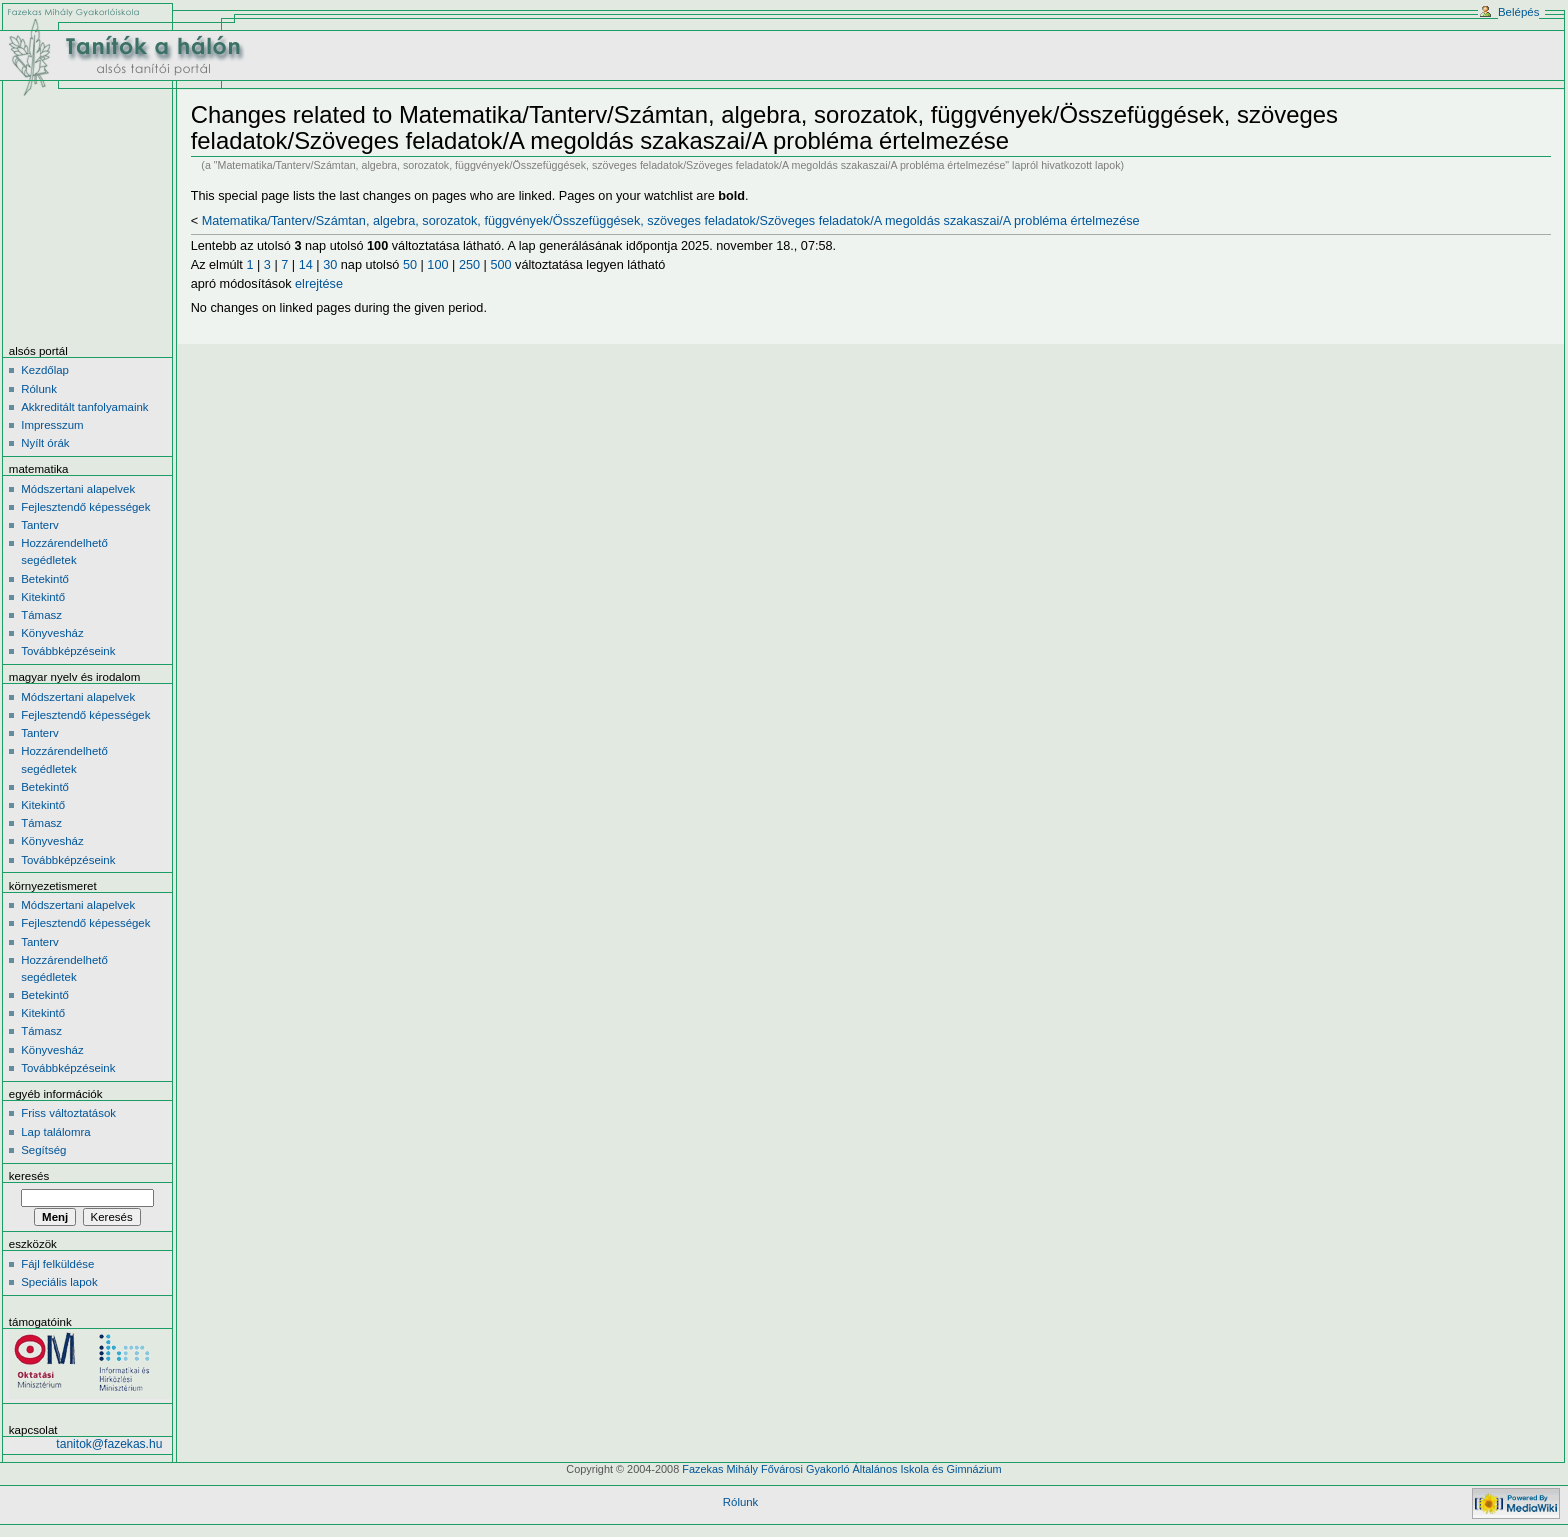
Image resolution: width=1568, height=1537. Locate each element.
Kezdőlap (45, 370)
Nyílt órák (45, 443)
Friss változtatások (68, 1113)
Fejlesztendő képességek (85, 507)
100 (437, 265)
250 (469, 265)
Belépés (1518, 12)
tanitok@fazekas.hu (109, 1444)
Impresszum (52, 425)
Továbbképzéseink (68, 651)
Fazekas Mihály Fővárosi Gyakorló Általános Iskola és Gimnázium (841, 1469)
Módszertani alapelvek (78, 489)
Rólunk (39, 389)
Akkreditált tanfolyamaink (84, 407)
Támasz (41, 615)
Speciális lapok (59, 1282)
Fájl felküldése (57, 1264)
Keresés (29, 1176)
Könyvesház (52, 633)
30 (330, 265)
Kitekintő (43, 597)
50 (410, 265)
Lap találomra (55, 1132)
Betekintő (45, 579)
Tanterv (40, 525)
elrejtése (319, 284)
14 (306, 265)
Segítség (43, 1150)
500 (500, 265)
